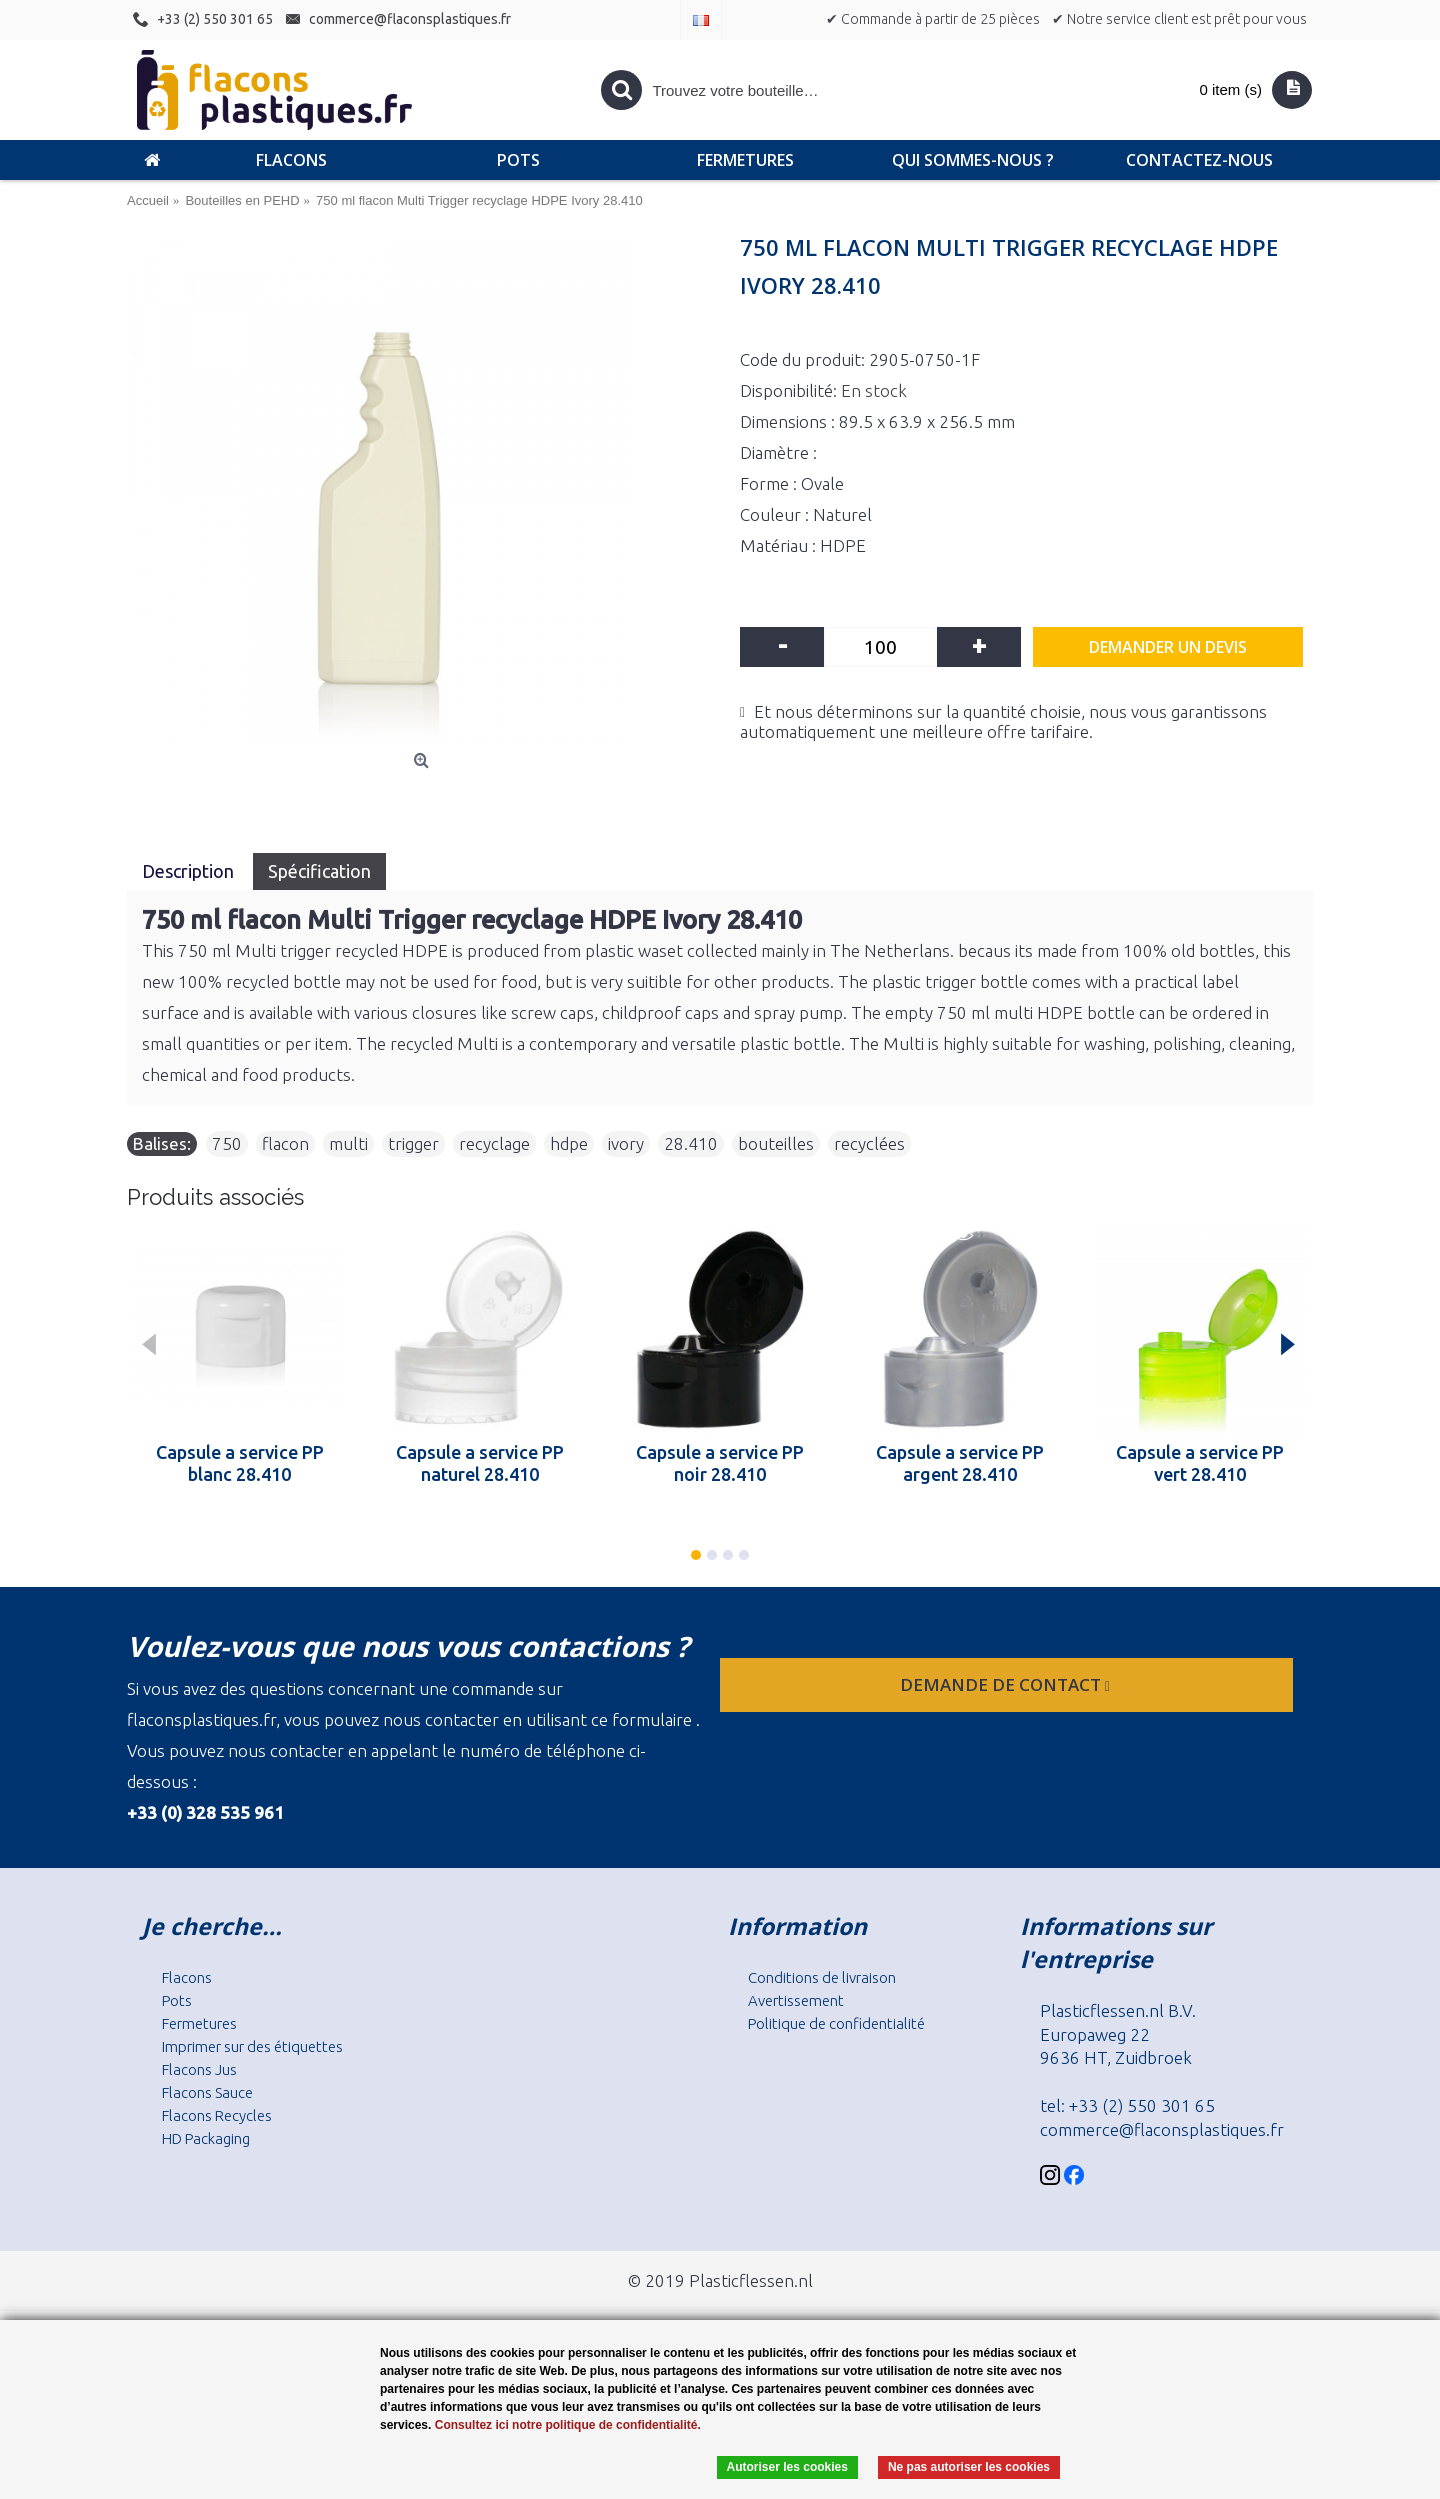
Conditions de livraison (822, 1977)
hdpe (569, 1143)
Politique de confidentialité (836, 2023)
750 (227, 1143)
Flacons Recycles (217, 2115)
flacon (285, 1143)
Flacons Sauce (207, 2092)
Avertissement (796, 2000)
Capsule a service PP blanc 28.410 (240, 1463)
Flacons (187, 1977)
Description (190, 871)
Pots (177, 2000)
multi (348, 1143)
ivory (626, 1143)
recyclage (494, 1143)
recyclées (869, 1143)
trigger (413, 1143)
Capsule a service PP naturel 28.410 (480, 1463)
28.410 (691, 1143)
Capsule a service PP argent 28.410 (960, 1463)
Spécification (319, 871)
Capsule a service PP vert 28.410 (1200, 1463)
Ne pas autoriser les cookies (969, 2467)
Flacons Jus (199, 2069)
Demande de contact (1007, 1684)
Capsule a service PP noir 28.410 (720, 1463)
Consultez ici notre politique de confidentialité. (568, 2425)
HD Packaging (206, 2138)
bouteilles (776, 1143)
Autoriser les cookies (787, 2467)
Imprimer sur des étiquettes (252, 2046)
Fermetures (199, 2023)
